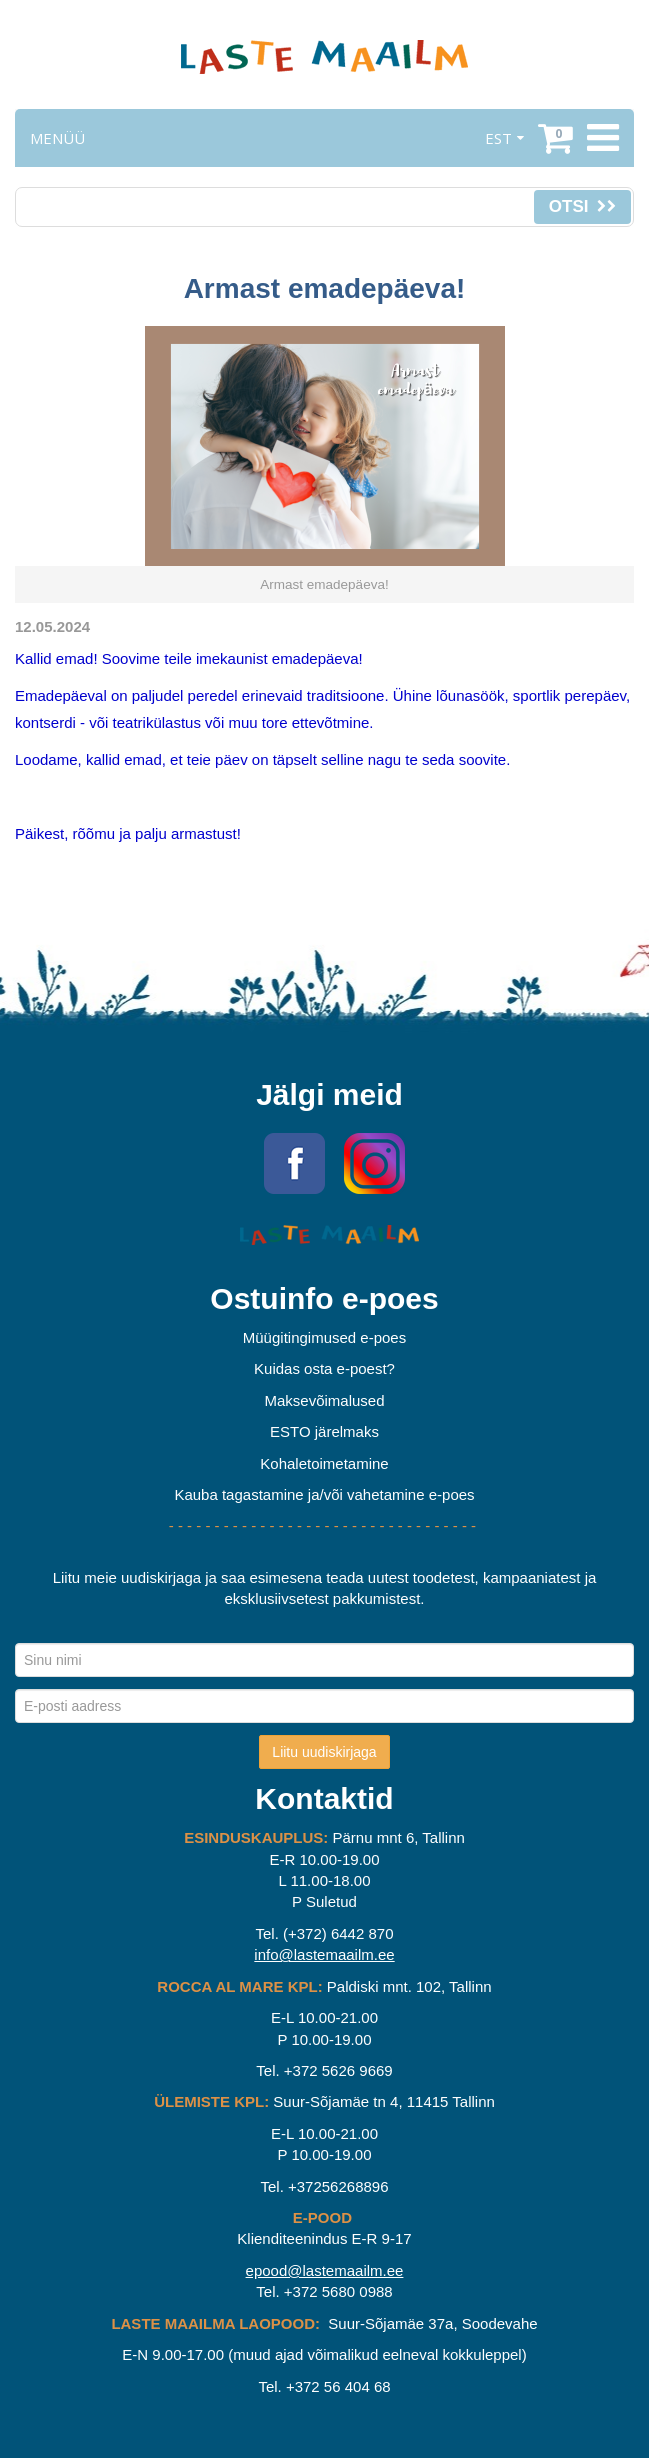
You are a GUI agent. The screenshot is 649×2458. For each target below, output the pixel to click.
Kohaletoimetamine (324, 1463)
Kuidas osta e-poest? (324, 1368)
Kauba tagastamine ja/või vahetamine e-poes (324, 1494)
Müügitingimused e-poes (324, 1337)
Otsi (582, 206)
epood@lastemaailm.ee (325, 2270)
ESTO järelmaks (324, 1431)
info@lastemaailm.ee (324, 1954)
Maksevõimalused (324, 1400)
